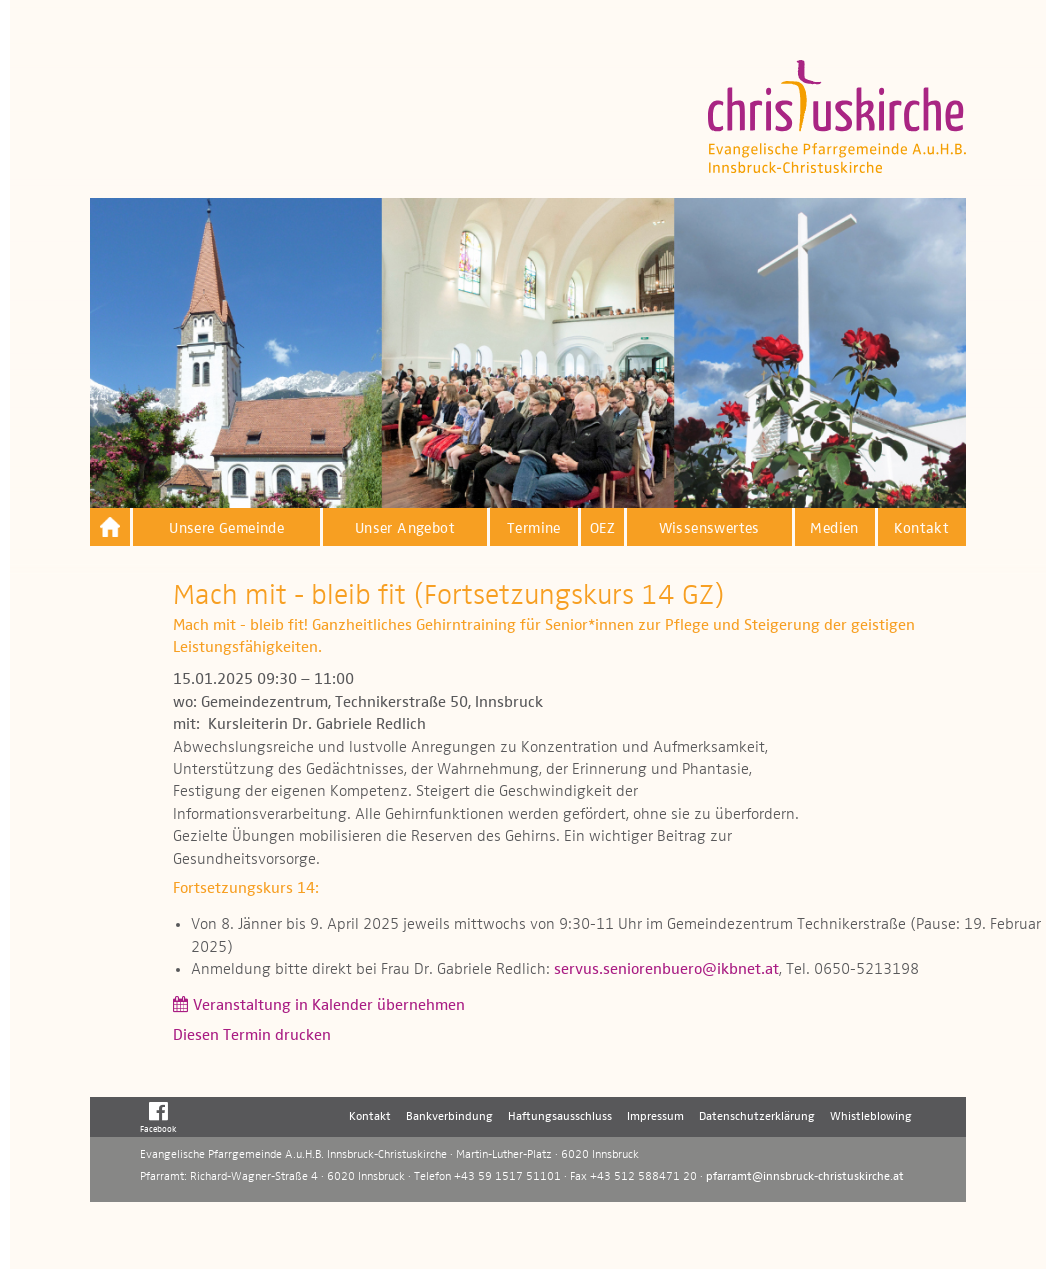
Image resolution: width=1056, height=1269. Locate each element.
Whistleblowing (871, 1117)
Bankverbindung (449, 1117)
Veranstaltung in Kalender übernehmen (329, 1006)
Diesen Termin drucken (252, 1036)
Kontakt (921, 528)
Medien (834, 528)
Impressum (655, 1117)
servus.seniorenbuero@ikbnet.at (666, 970)
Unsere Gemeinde (226, 528)
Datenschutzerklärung (757, 1117)
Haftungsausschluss (560, 1117)
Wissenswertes (709, 528)
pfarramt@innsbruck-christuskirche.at (805, 1177)
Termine (534, 528)
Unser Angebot (405, 528)
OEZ (602, 528)
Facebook (158, 1117)
